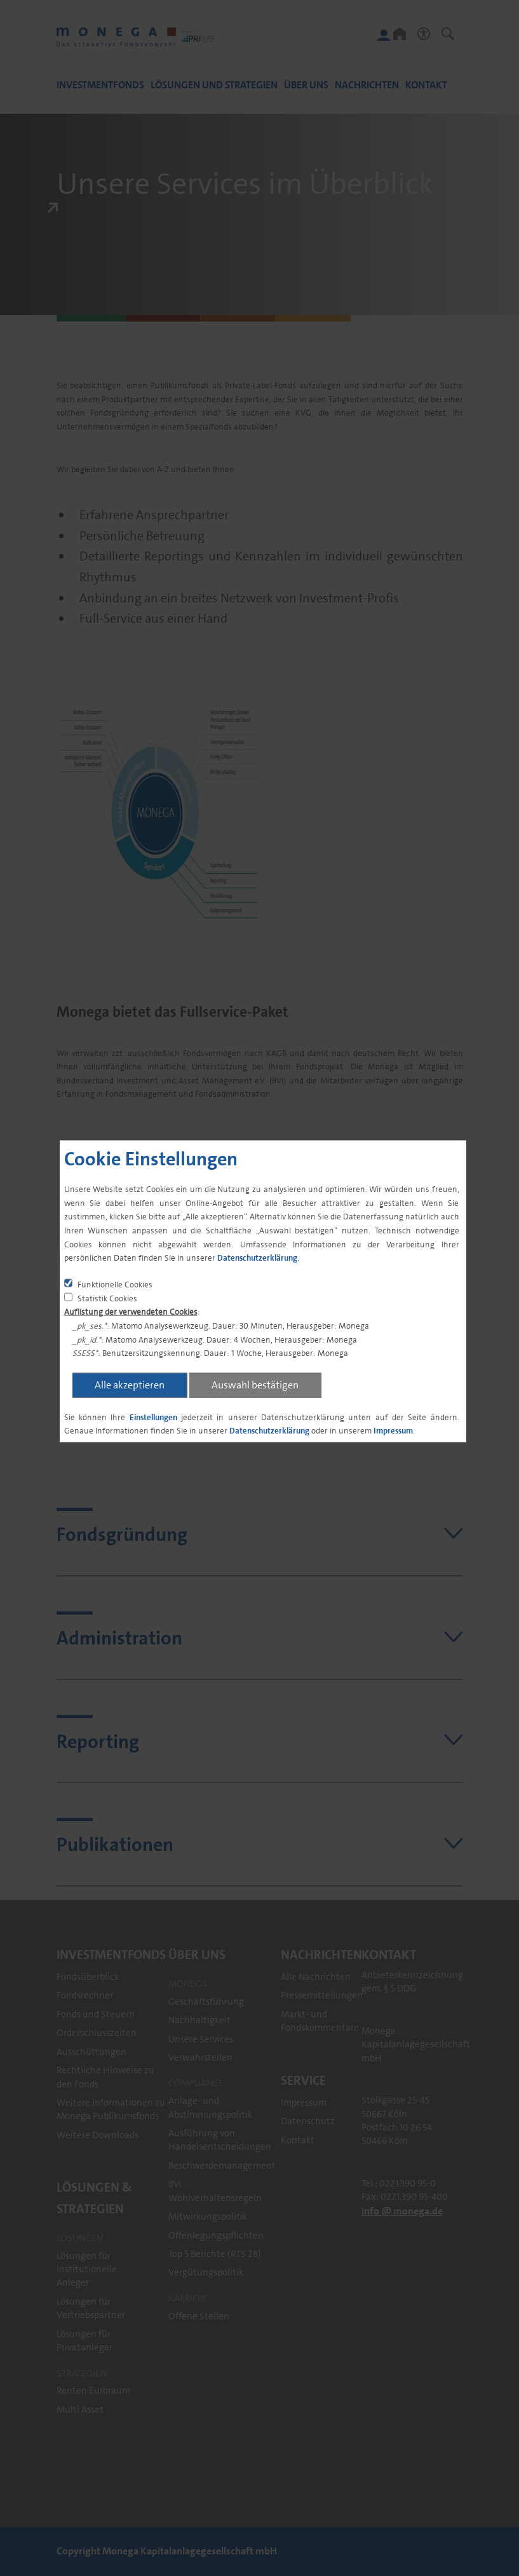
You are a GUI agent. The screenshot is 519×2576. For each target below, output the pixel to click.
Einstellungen (153, 1416)
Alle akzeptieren (130, 1384)
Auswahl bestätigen (255, 1384)
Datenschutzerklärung (257, 1257)
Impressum (393, 1430)
